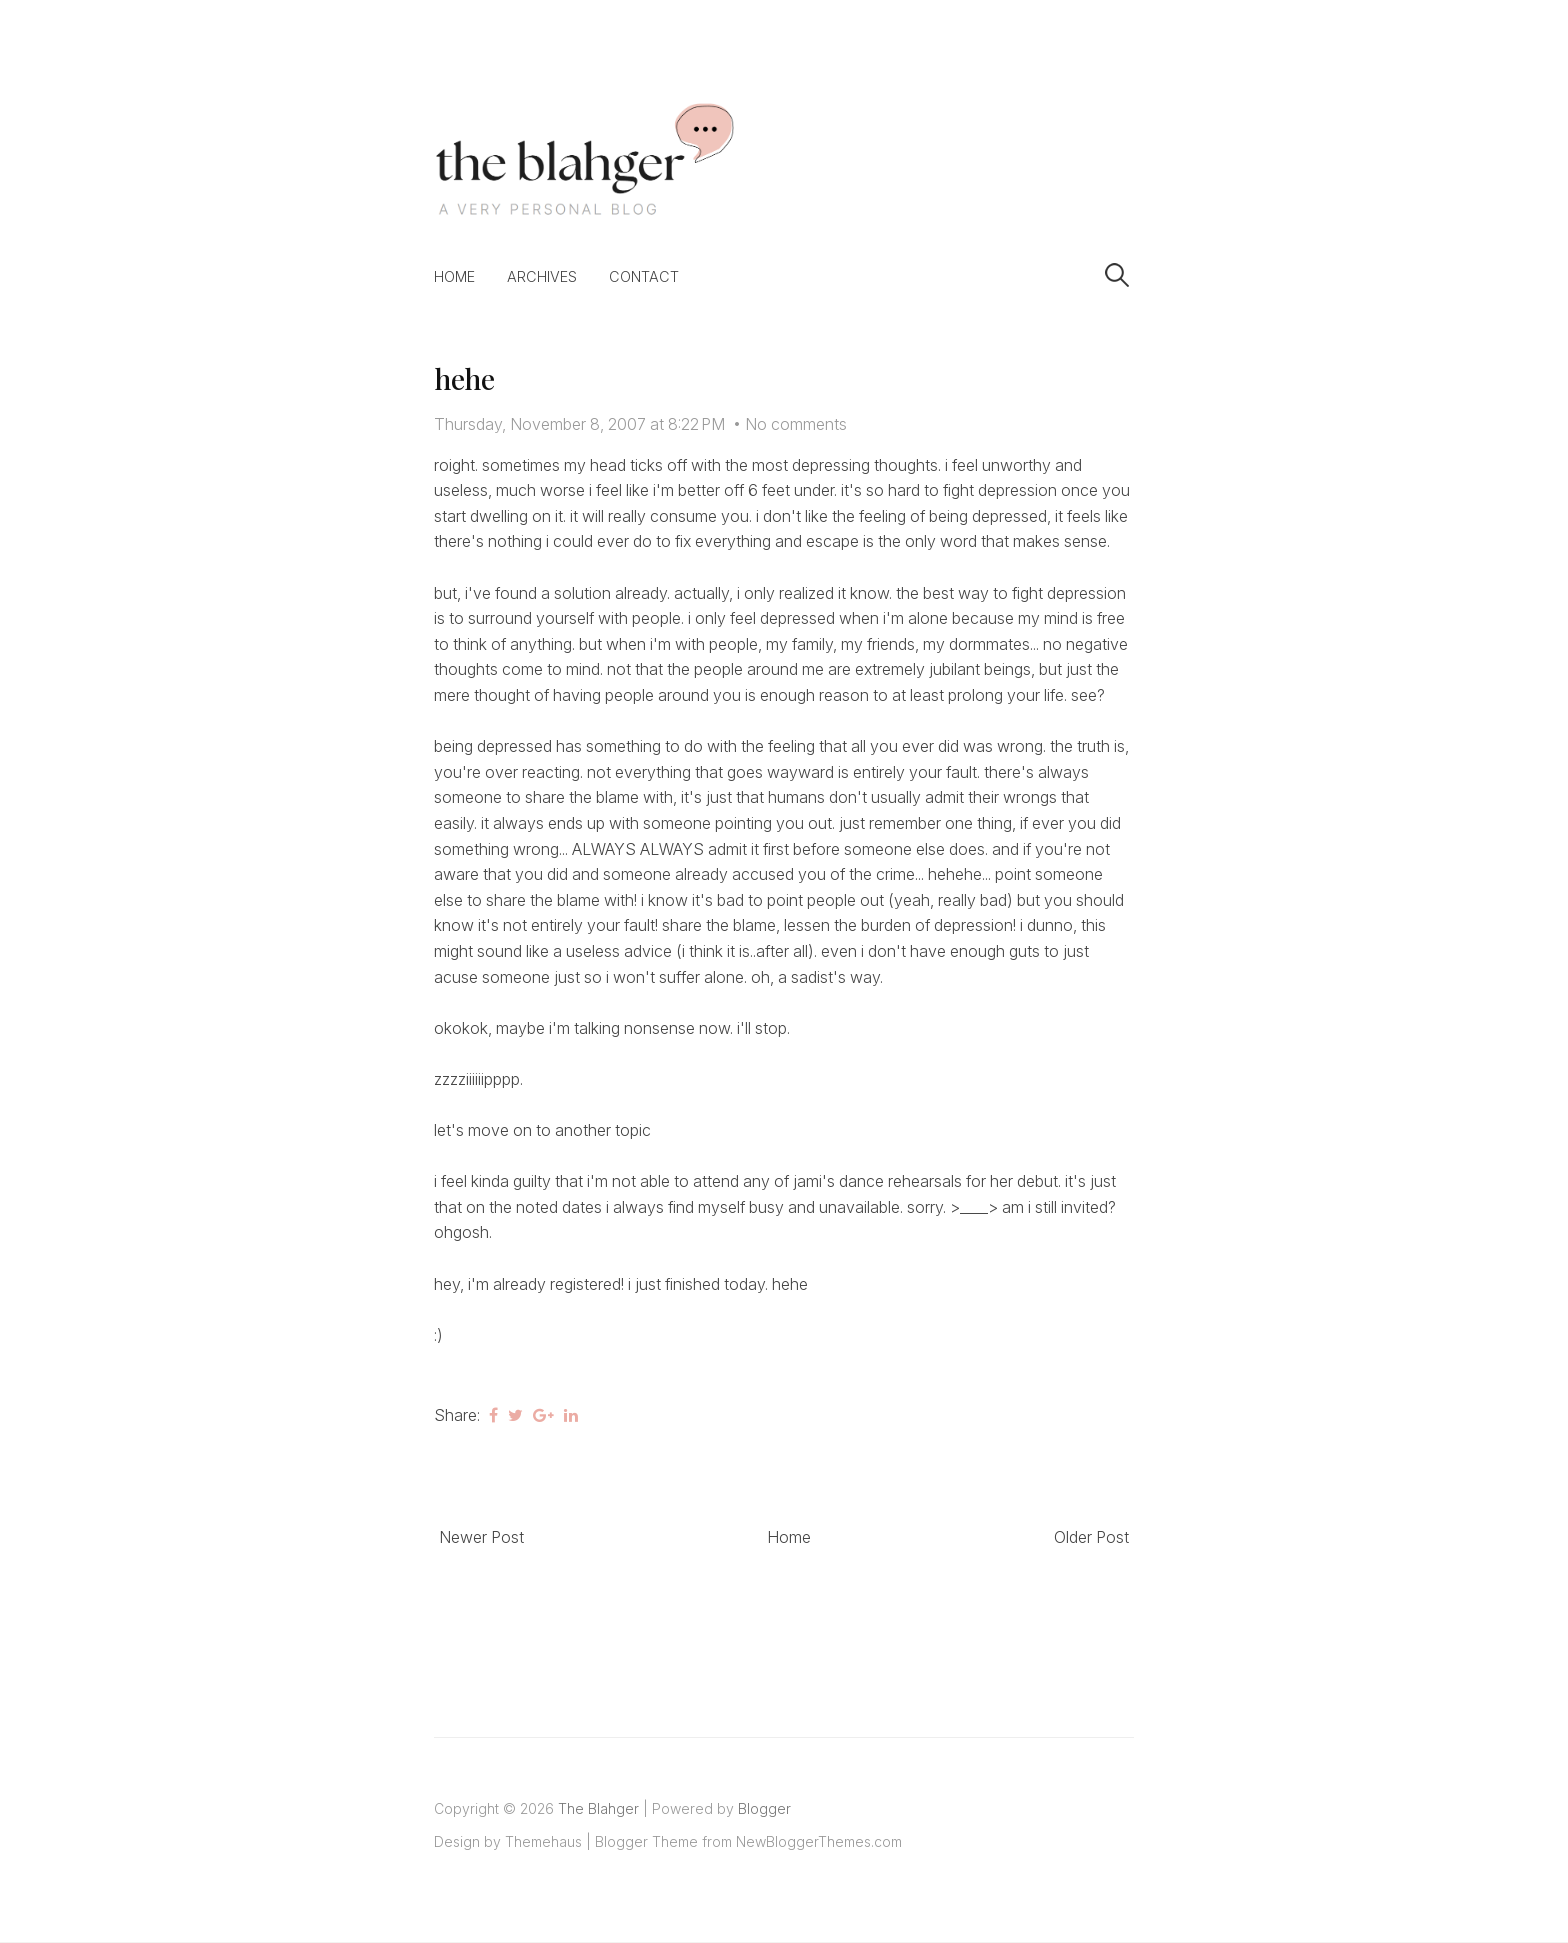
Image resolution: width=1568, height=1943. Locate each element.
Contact (644, 276)
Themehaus (543, 1841)
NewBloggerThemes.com (819, 1841)
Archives (542, 276)
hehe (464, 378)
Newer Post (481, 1537)
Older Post (1091, 1537)
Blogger (764, 1808)
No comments (796, 424)
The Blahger (598, 1808)
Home (454, 276)
